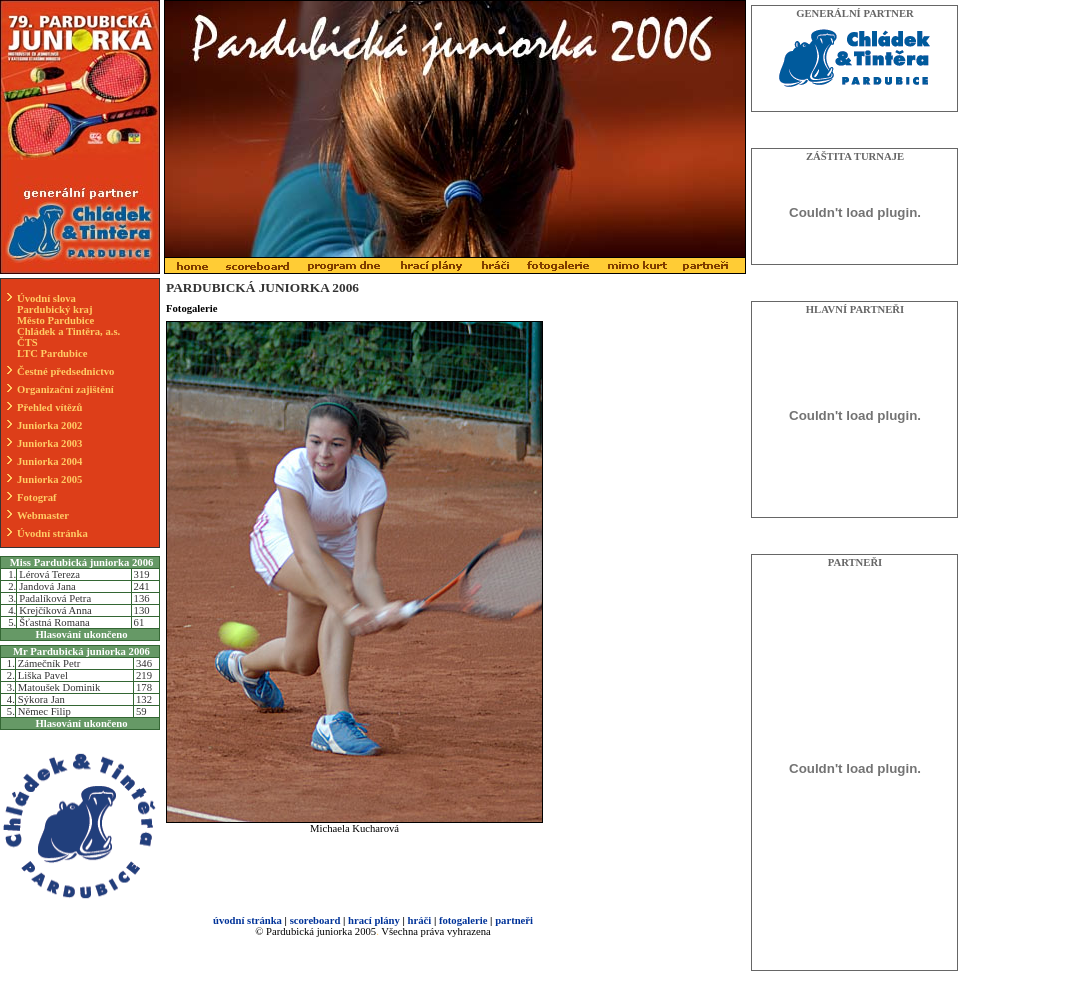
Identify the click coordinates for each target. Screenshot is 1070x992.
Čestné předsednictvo (65, 371)
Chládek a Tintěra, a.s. (68, 331)
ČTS (27, 342)
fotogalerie (463, 920)
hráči (420, 920)
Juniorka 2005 (49, 479)
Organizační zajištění (65, 389)
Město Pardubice (55, 320)
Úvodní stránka (52, 533)
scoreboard (315, 920)
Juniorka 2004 (49, 461)
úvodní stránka (247, 920)
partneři (514, 920)
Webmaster (43, 515)
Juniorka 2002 (49, 425)
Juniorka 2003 (49, 443)
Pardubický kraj (55, 309)
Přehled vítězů (49, 407)
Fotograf (37, 497)
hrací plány (374, 920)
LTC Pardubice (52, 353)
